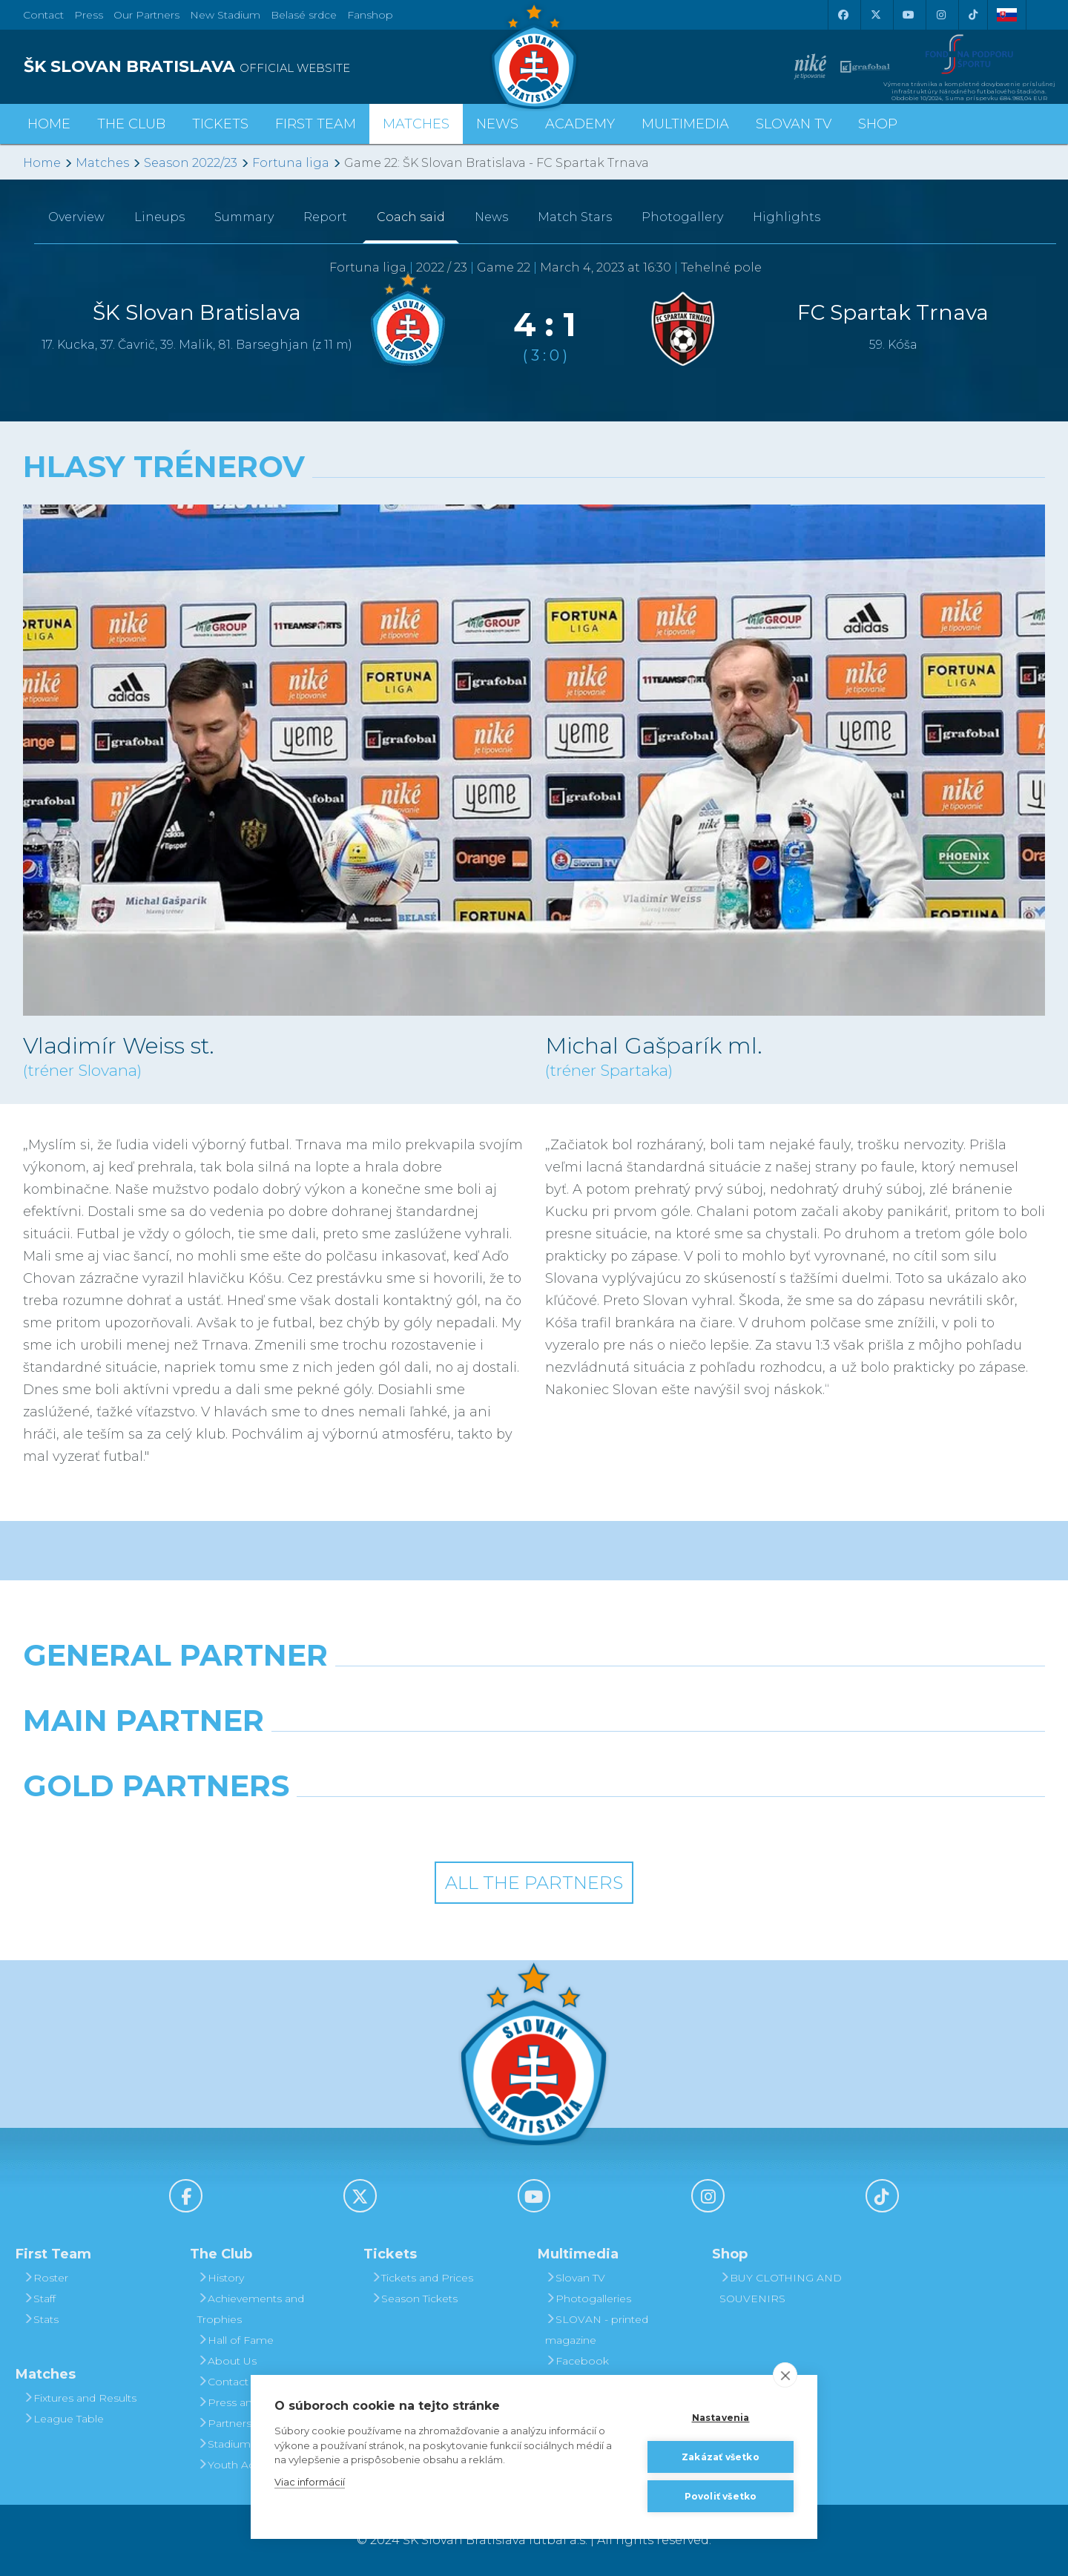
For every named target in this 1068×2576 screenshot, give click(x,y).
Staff (39, 2298)
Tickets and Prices (422, 2277)
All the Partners (534, 1882)
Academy (580, 124)
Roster (45, 2277)
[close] (785, 2375)
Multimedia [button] (685, 124)
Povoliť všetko (721, 2495)
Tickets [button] (220, 124)
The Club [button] (131, 124)
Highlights (786, 217)
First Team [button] (315, 124)
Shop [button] (877, 124)
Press (88, 15)
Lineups (159, 217)
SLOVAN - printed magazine (596, 2330)
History (220, 2277)
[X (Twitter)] (875, 15)
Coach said (411, 217)
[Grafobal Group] (664, 1824)
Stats (41, 2319)
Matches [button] (416, 124)
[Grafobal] (403, 1758)
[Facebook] (842, 15)
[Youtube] (908, 15)
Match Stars (575, 217)
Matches (102, 163)
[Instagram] (940, 15)
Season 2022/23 (190, 163)
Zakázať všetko (720, 2456)
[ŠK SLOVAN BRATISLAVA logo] (273, 67)
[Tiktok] (973, 15)
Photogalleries (588, 2298)
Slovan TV (793, 124)
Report (325, 217)
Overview (76, 217)
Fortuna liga (290, 163)
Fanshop (370, 15)
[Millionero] (664, 1758)
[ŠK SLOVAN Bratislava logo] (534, 55)
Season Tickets (414, 2298)
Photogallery (682, 217)
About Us (227, 2361)
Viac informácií (309, 2481)
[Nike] (533, 1693)
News (497, 124)
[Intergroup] (403, 1824)
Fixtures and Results (79, 2398)
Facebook (577, 2361)
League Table (63, 2418)
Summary (244, 217)
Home (42, 163)
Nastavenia (721, 2416)
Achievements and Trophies (250, 2309)
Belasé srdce (304, 15)
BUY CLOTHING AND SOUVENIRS (780, 2288)
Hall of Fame (235, 2340)
